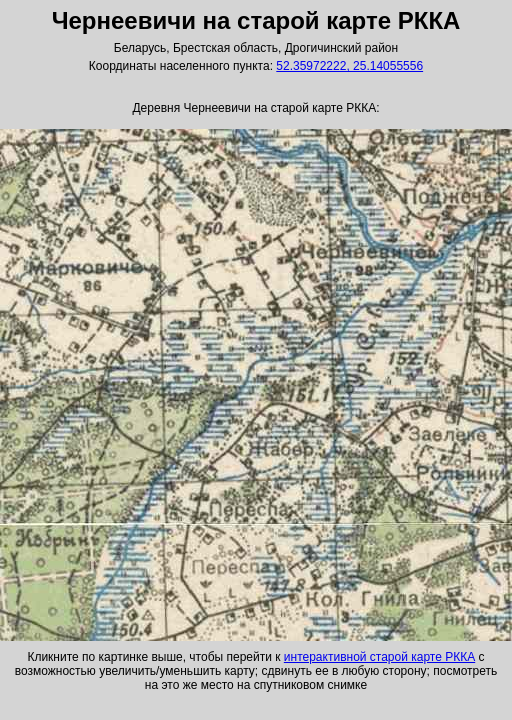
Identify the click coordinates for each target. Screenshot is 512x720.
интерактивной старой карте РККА (379, 657)
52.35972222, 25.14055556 (349, 66)
